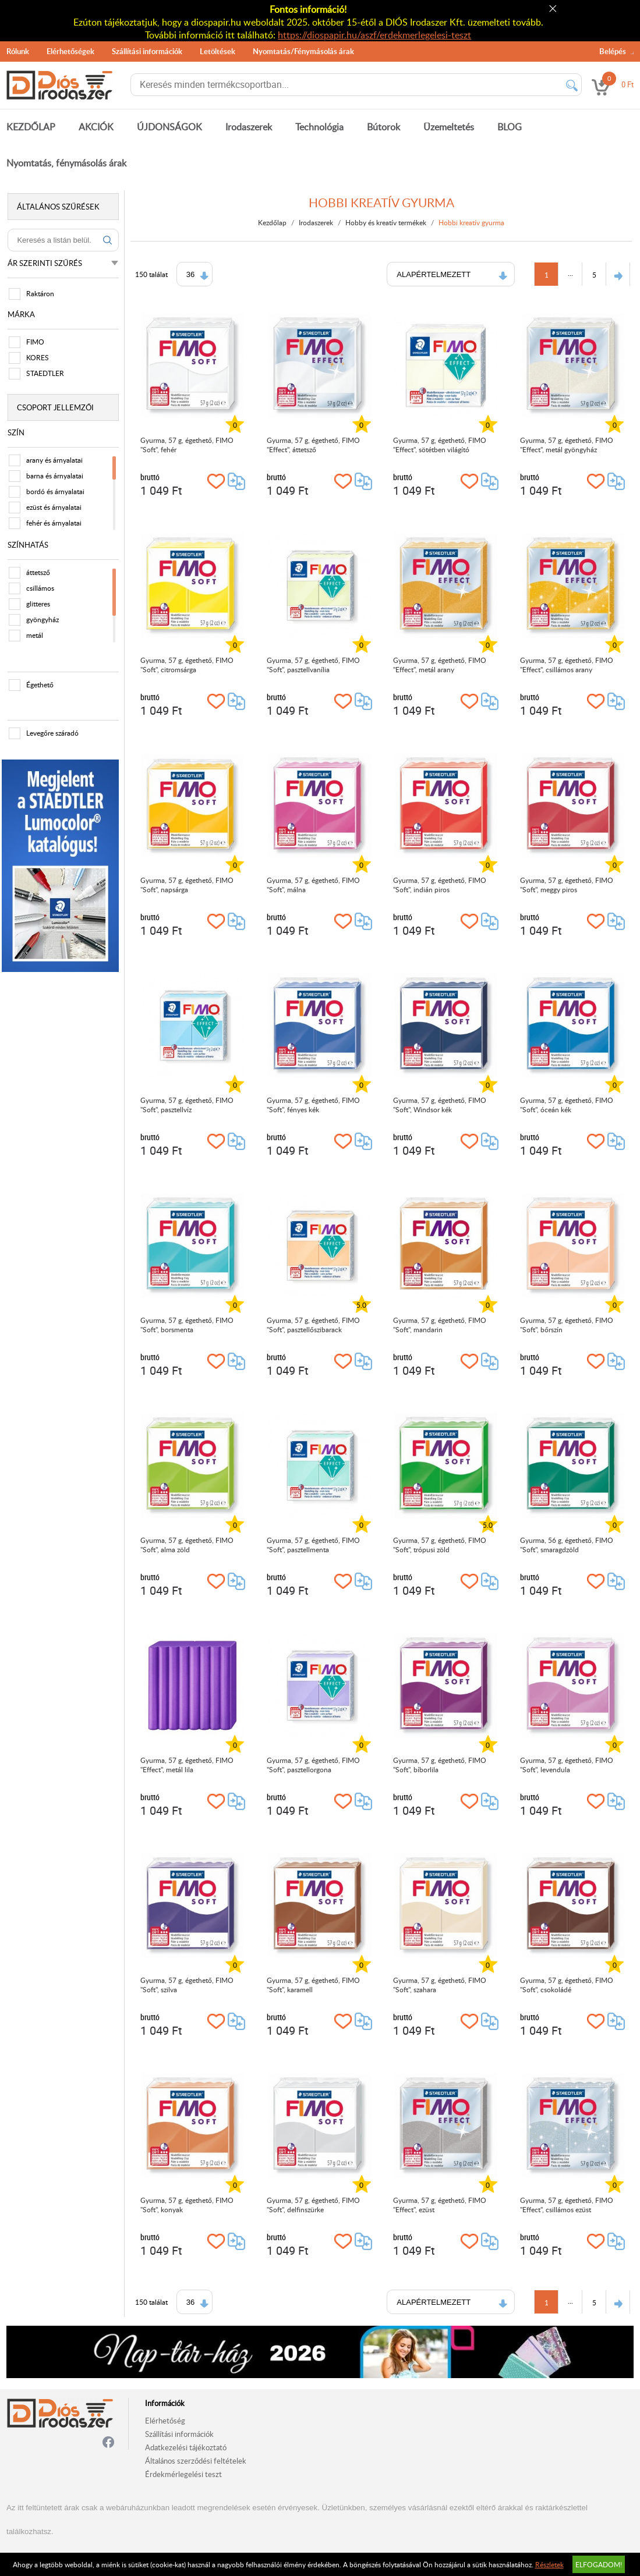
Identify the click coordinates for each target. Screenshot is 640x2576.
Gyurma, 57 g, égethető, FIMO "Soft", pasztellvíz (187, 1104)
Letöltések (217, 51)
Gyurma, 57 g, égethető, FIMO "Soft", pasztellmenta (314, 1544)
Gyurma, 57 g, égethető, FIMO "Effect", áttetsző (314, 444)
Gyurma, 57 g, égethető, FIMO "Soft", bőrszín (567, 1324)
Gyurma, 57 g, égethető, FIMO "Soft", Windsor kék (440, 1104)
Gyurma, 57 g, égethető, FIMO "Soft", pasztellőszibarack (314, 1324)
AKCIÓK (96, 126)
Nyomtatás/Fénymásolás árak (303, 51)
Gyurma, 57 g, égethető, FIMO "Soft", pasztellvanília (314, 664)
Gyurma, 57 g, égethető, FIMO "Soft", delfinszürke (314, 2204)
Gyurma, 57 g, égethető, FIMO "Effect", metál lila (187, 1764)
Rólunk (17, 51)
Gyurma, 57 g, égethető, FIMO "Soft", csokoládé (567, 1984)
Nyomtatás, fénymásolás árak (66, 163)
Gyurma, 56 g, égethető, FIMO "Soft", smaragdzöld (567, 1544)
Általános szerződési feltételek (195, 2461)
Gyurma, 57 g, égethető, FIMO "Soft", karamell (314, 1984)
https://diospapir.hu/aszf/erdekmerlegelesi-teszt (374, 35)
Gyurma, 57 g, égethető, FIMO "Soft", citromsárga (187, 664)
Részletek (549, 2564)
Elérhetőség (165, 2420)
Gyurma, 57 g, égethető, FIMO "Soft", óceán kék (567, 1104)
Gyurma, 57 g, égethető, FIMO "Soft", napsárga (187, 884)
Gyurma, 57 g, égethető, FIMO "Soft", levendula (567, 1764)
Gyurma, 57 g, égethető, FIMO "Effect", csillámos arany (567, 664)
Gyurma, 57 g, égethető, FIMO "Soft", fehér (187, 444)
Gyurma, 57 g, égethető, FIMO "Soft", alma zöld (187, 1544)
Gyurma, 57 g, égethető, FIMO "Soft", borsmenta (187, 1324)
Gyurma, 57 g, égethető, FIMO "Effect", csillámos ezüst (567, 2204)
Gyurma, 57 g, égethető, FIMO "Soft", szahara (440, 1984)
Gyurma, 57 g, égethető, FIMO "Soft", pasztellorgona (314, 1764)
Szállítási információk (147, 51)
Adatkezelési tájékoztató (186, 2447)
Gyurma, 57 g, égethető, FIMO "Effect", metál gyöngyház (567, 444)
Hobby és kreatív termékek (386, 222)
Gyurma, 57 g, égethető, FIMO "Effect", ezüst (440, 2204)
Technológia (319, 126)
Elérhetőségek (70, 51)
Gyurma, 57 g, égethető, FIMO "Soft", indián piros (440, 884)
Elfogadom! (598, 2564)
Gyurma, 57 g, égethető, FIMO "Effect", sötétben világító (440, 444)
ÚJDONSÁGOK (169, 126)
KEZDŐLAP (30, 126)
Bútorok (383, 126)
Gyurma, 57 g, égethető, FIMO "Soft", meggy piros (567, 884)
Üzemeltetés (448, 126)
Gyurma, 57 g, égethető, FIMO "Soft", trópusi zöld (440, 1544)
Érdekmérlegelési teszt (183, 2474)
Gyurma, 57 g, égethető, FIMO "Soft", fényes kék (314, 1104)
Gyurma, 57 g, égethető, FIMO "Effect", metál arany (440, 664)
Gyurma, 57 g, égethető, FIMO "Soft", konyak (187, 2204)
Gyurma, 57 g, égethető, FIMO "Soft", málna (314, 884)
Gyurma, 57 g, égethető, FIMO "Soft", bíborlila (440, 1764)
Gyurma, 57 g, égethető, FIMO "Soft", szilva (187, 1984)
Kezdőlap (273, 222)
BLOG (509, 126)
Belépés (612, 51)
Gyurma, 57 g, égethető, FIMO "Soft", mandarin (440, 1324)
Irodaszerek (248, 126)
